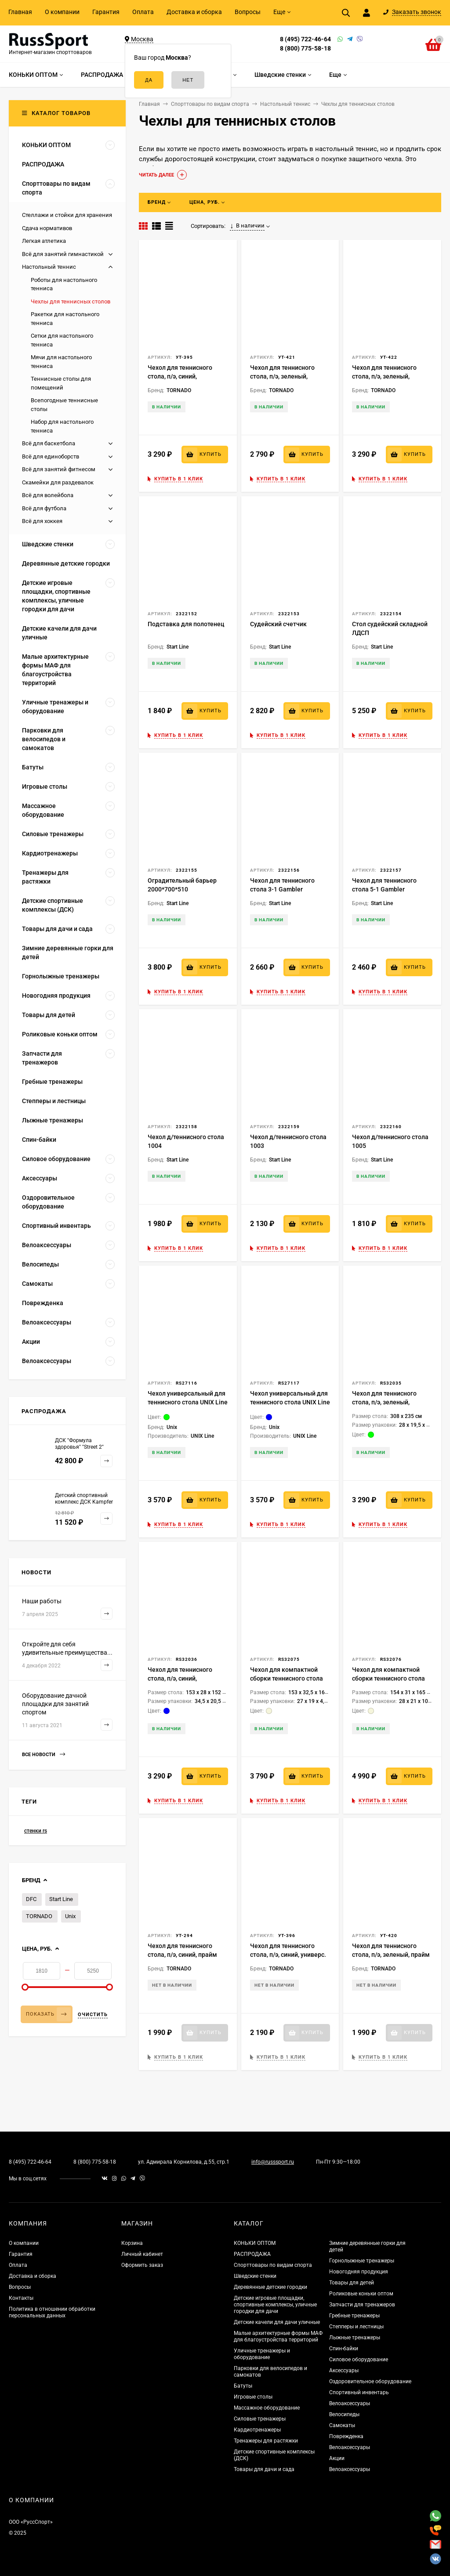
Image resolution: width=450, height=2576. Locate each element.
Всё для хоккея (42, 521)
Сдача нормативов (47, 228)
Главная (20, 11)
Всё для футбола (44, 508)
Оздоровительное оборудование (370, 2381)
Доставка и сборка (194, 11)
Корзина (132, 2243)
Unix (70, 1916)
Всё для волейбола (47, 495)
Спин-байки (343, 2348)
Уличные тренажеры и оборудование (262, 2354)
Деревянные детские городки (270, 2287)
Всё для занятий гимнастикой (63, 254)
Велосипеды (344, 2414)
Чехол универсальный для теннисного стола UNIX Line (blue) (290, 1402)
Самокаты (342, 2425)
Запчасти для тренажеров (362, 2305)
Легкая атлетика (44, 241)
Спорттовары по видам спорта (273, 2265)
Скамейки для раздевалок (58, 482)
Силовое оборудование (358, 2359)
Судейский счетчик (278, 624)
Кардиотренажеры (257, 2430)
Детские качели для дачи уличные (277, 2322)
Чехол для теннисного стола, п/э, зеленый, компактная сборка (282, 376)
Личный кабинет (142, 2254)
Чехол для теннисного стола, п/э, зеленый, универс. (384, 376)
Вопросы (248, 11)
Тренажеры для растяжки (266, 2441)
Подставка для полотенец (186, 624)
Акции (337, 2458)
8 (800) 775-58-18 (305, 48)
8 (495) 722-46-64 (305, 39)
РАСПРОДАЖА (252, 2254)
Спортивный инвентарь (359, 2392)
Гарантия (106, 11)
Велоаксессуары (349, 2403)
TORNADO (39, 1916)
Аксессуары (344, 2370)
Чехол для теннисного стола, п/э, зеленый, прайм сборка (391, 1954)
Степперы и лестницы (356, 2326)
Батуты (243, 2386)
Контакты (21, 2298)
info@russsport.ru (272, 2162)
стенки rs (35, 1831)
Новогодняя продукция (358, 2272)
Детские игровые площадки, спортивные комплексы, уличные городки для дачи (275, 2304)
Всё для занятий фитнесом (58, 469)
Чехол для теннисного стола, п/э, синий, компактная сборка (180, 376)
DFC (31, 1899)
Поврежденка (346, 2436)
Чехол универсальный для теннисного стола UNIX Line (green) (188, 1402)
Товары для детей (351, 2283)
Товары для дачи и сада (264, 2469)
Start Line (61, 1899)
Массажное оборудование (267, 2408)
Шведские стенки (255, 2276)
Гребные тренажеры (354, 2316)
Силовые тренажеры (260, 2419)
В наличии (247, 225)
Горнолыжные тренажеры (361, 2261)
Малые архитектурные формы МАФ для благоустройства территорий (278, 2336)
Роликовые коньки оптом (361, 2294)
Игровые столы (253, 2397)
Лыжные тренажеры (354, 2337)
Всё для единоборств (50, 456)
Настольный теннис (49, 266)
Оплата (143, 11)
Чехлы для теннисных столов (70, 301)
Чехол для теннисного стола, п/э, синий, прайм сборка (182, 1954)
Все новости (43, 1754)
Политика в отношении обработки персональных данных (52, 2312)
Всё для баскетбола (48, 443)
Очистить (93, 2014)
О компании (62, 11)
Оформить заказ (142, 2265)
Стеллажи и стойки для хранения (67, 215)
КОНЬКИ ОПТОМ (255, 2243)
